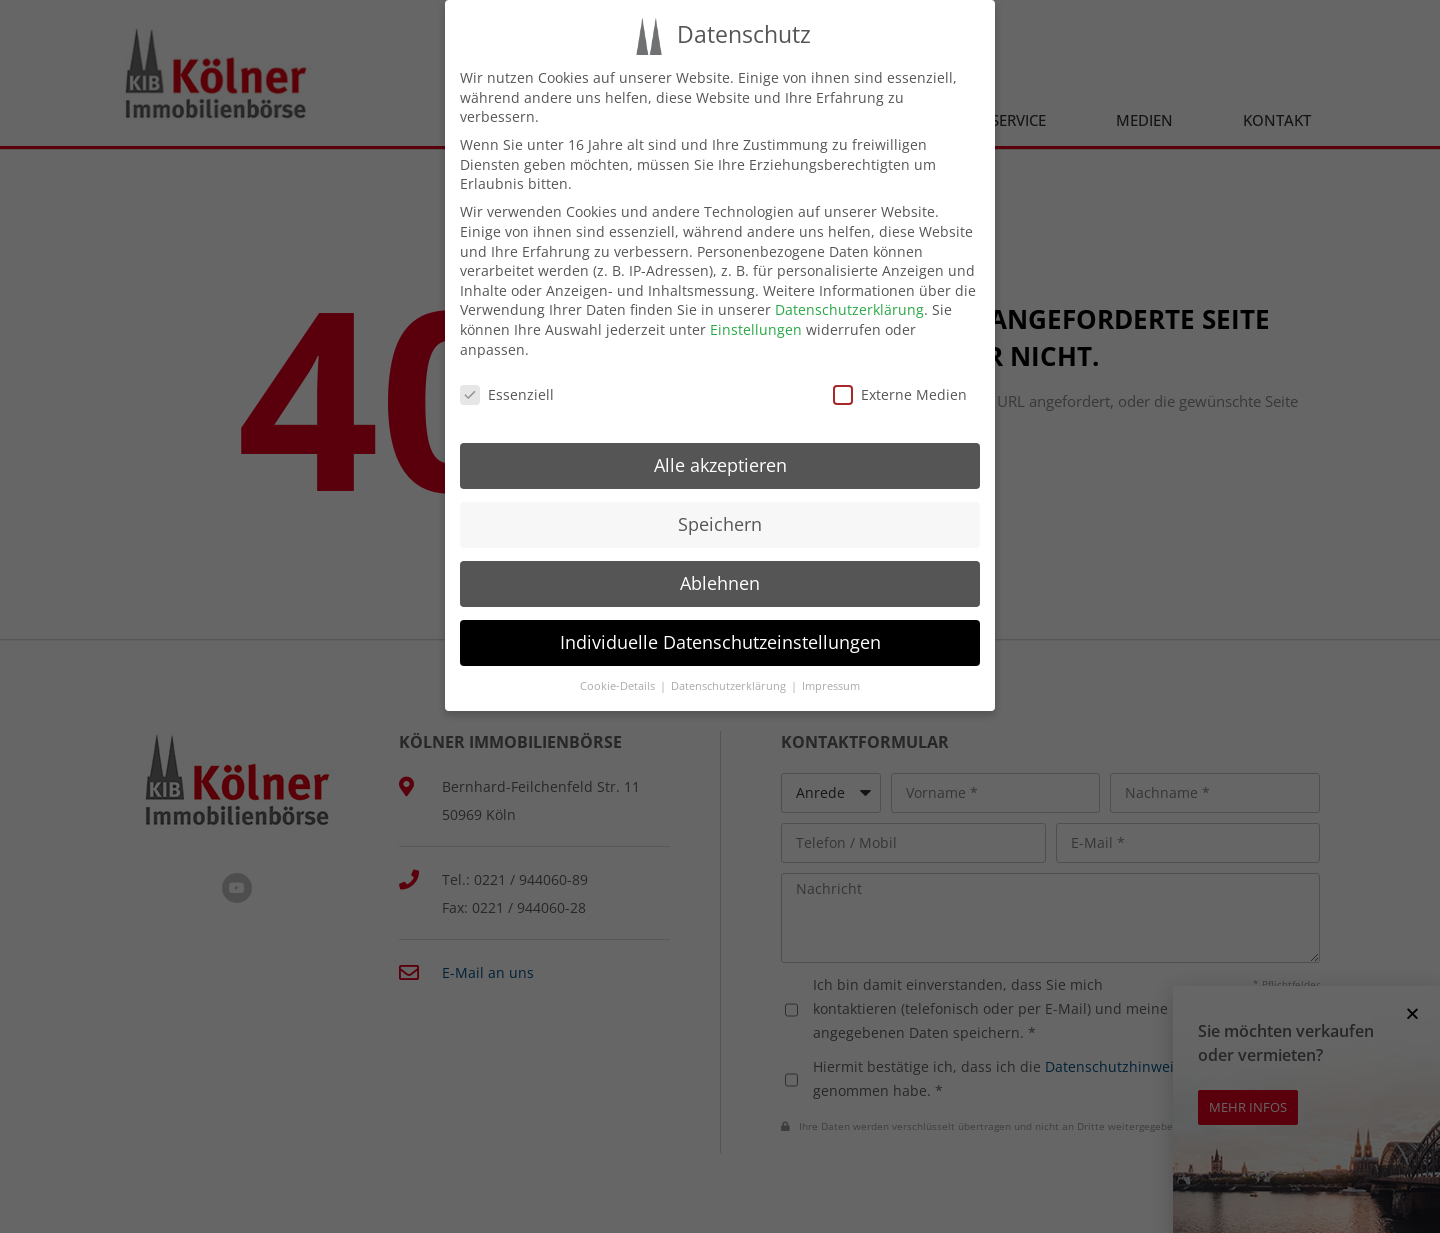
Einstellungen (756, 329)
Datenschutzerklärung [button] (730, 686)
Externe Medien (900, 394)
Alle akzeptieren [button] (720, 465)
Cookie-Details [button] (619, 686)
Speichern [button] (720, 524)
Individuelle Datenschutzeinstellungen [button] (720, 642)
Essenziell (507, 394)
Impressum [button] (831, 686)
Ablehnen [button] (720, 583)
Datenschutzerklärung (849, 309)
